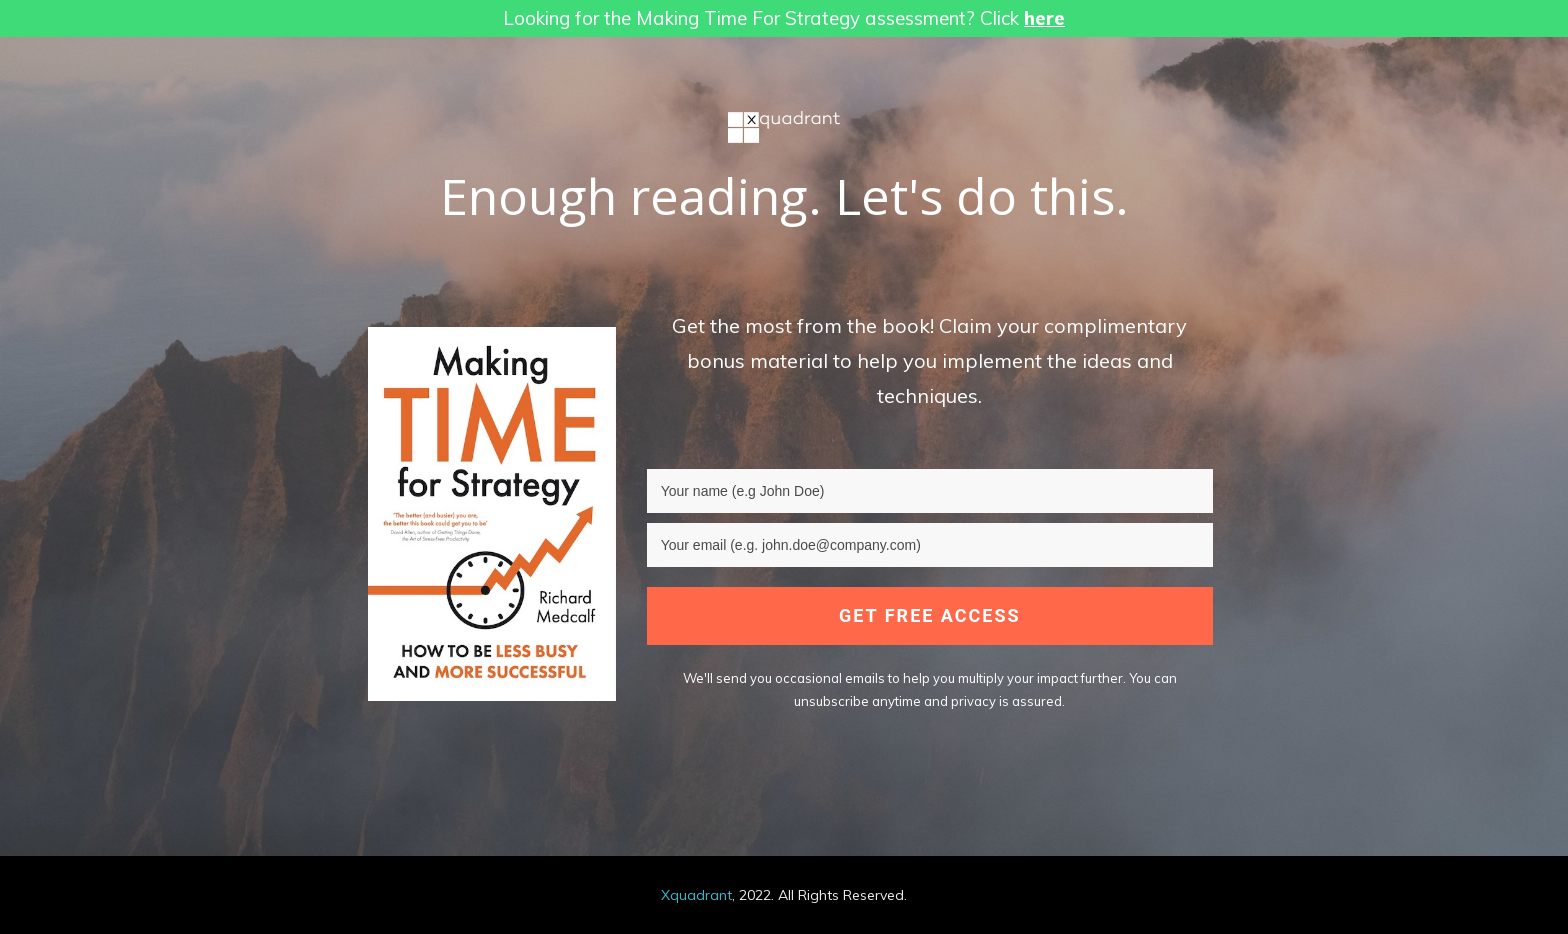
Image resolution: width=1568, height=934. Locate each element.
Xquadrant (696, 895)
